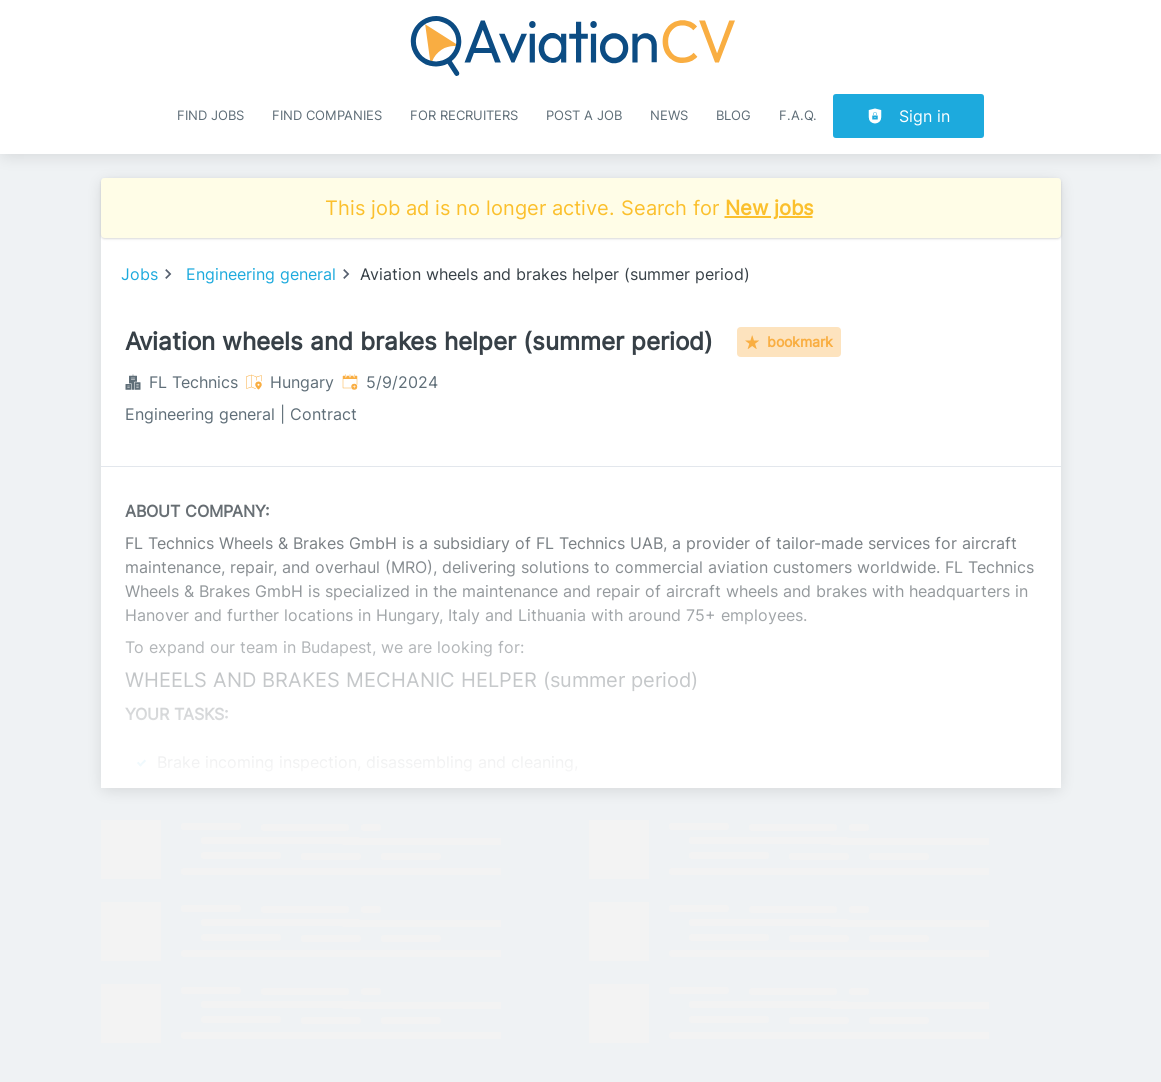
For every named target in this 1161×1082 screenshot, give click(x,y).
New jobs (769, 208)
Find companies (327, 115)
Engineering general (261, 274)
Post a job (584, 115)
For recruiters (464, 115)
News (669, 115)
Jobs (139, 274)
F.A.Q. (798, 115)
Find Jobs (210, 115)
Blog (733, 115)
